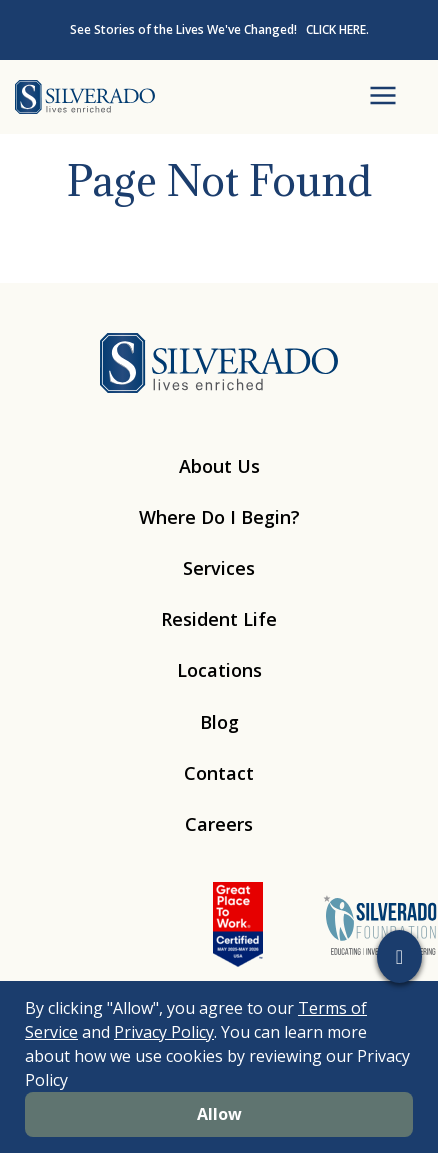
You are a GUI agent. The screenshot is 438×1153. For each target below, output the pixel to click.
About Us (219, 466)
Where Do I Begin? (219, 517)
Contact (219, 773)
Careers (219, 824)
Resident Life (219, 619)
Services (219, 568)
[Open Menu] (383, 96)
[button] (399, 956)
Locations (219, 670)
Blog (219, 722)
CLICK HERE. (337, 29)
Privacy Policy (164, 1032)
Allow (219, 1114)
